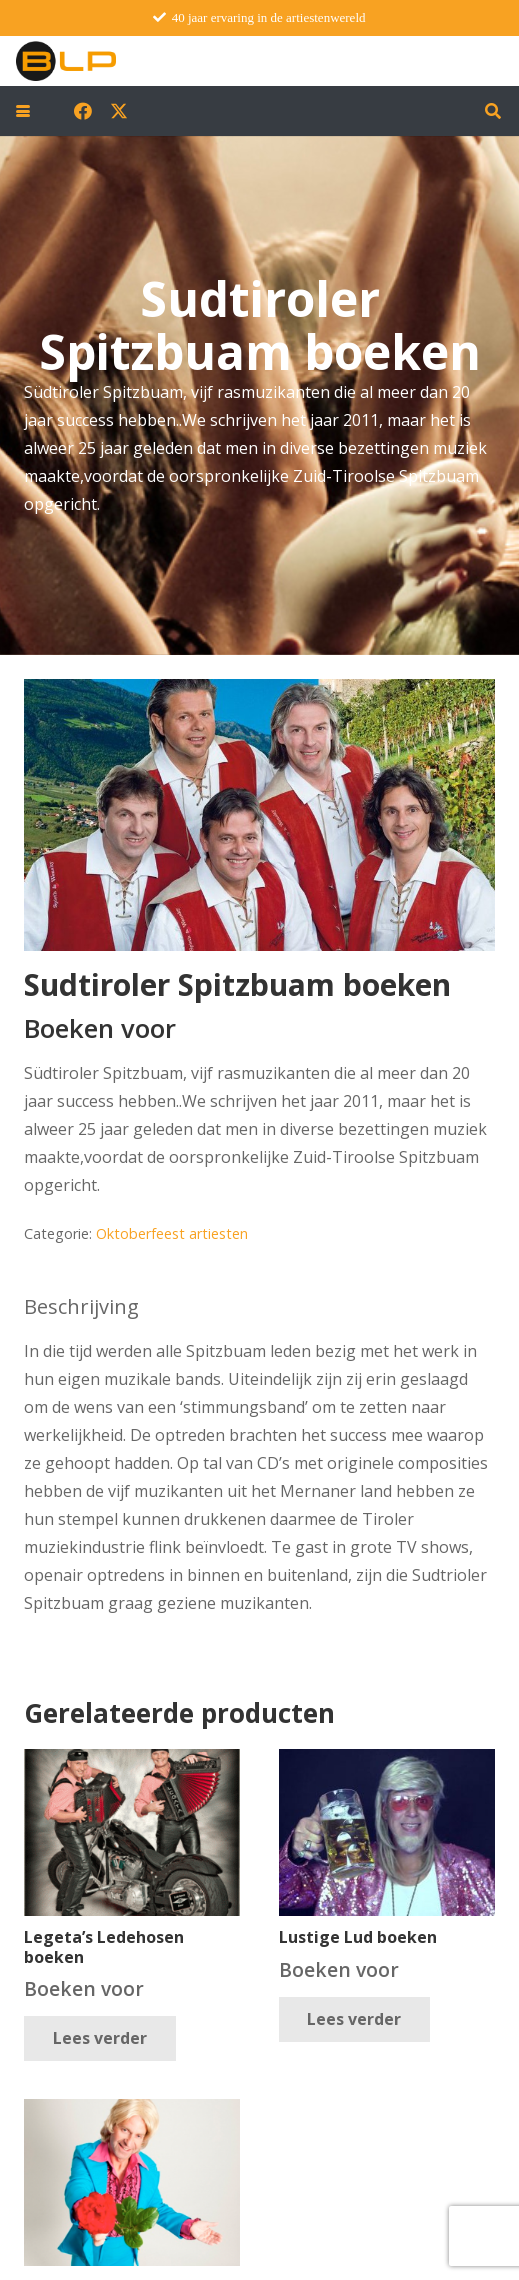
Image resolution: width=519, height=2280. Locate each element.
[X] (119, 111)
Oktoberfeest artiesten (172, 1233)
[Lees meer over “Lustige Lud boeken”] (355, 2019)
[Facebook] (83, 111)
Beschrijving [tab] (81, 1306)
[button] (23, 111)
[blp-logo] (66, 61)
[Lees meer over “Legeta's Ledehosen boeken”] (100, 2038)
